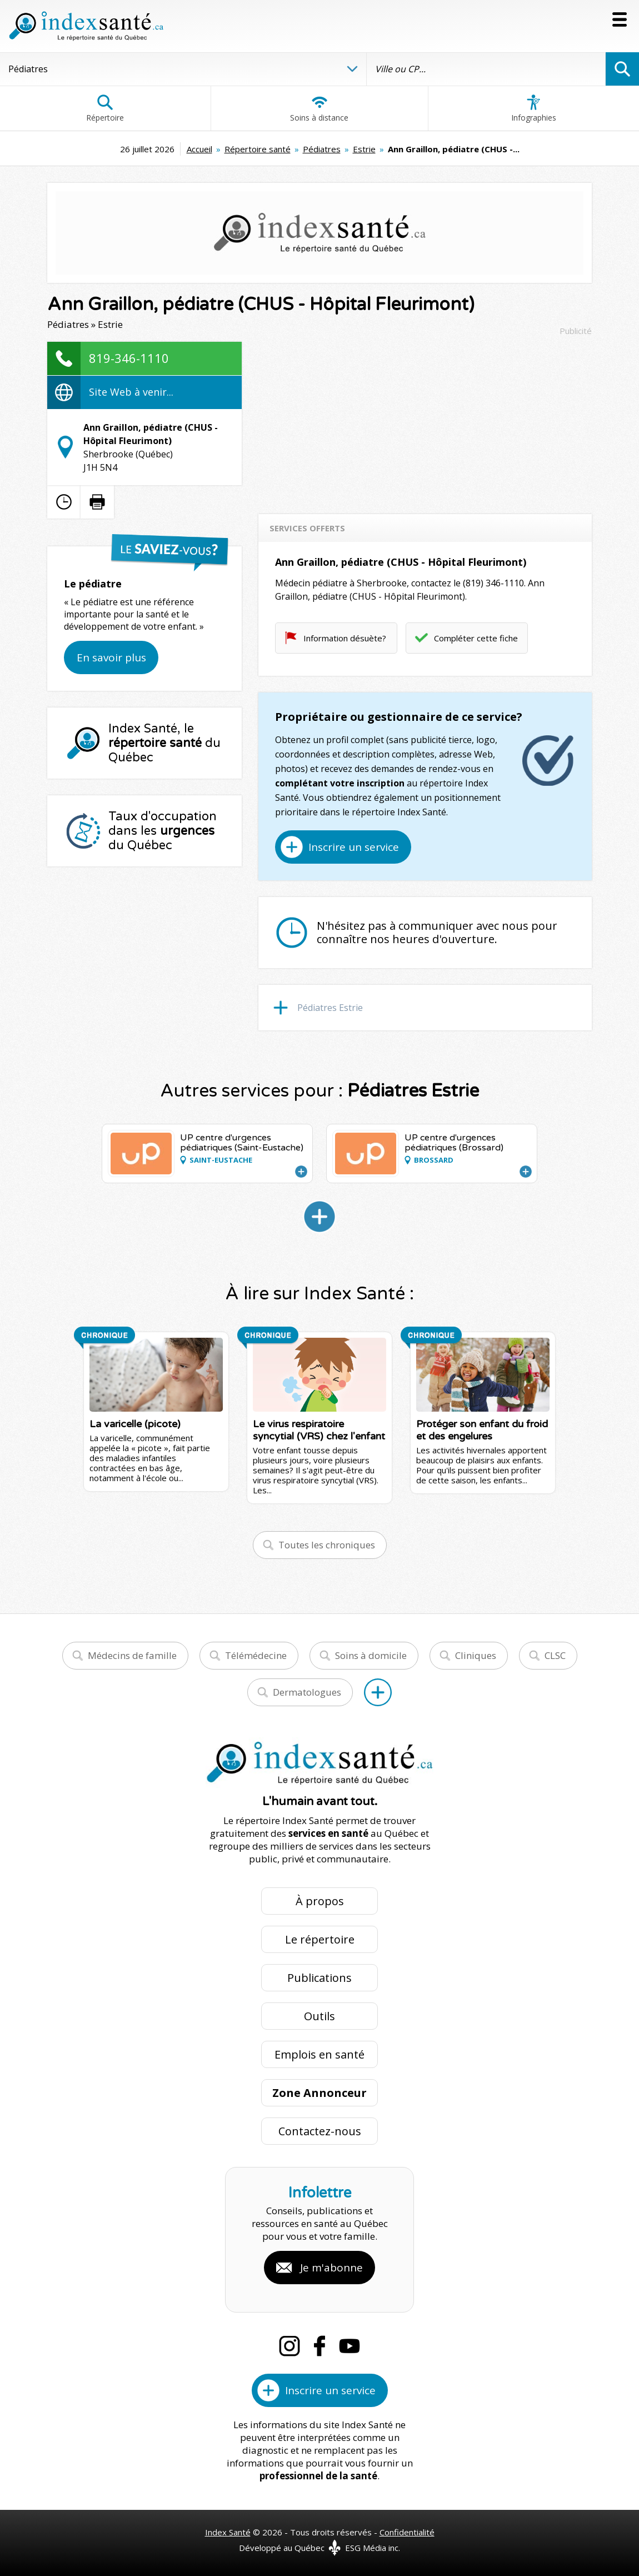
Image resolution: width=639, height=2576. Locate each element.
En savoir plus (111, 657)
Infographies (533, 108)
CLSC (555, 1655)
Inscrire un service (353, 847)
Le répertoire (320, 1939)
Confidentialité (407, 2532)
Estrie (364, 149)
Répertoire (105, 108)
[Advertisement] (425, 419)
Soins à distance (319, 108)
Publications (319, 1977)
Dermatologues (307, 1692)
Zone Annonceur (319, 2092)
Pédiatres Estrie (330, 1007)
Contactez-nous (319, 2131)
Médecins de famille (132, 1655)
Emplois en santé (319, 2054)
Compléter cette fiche (476, 638)
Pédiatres (322, 149)
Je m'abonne (331, 2267)
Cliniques (475, 1655)
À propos (320, 1901)
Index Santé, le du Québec (164, 743)
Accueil (199, 149)
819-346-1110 (129, 358)
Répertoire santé (257, 149)
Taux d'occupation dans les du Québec (162, 831)
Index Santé (228, 2532)
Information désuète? (344, 638)
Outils (319, 2016)
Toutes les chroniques (326, 1544)
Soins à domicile (371, 1655)
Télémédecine (256, 1655)
